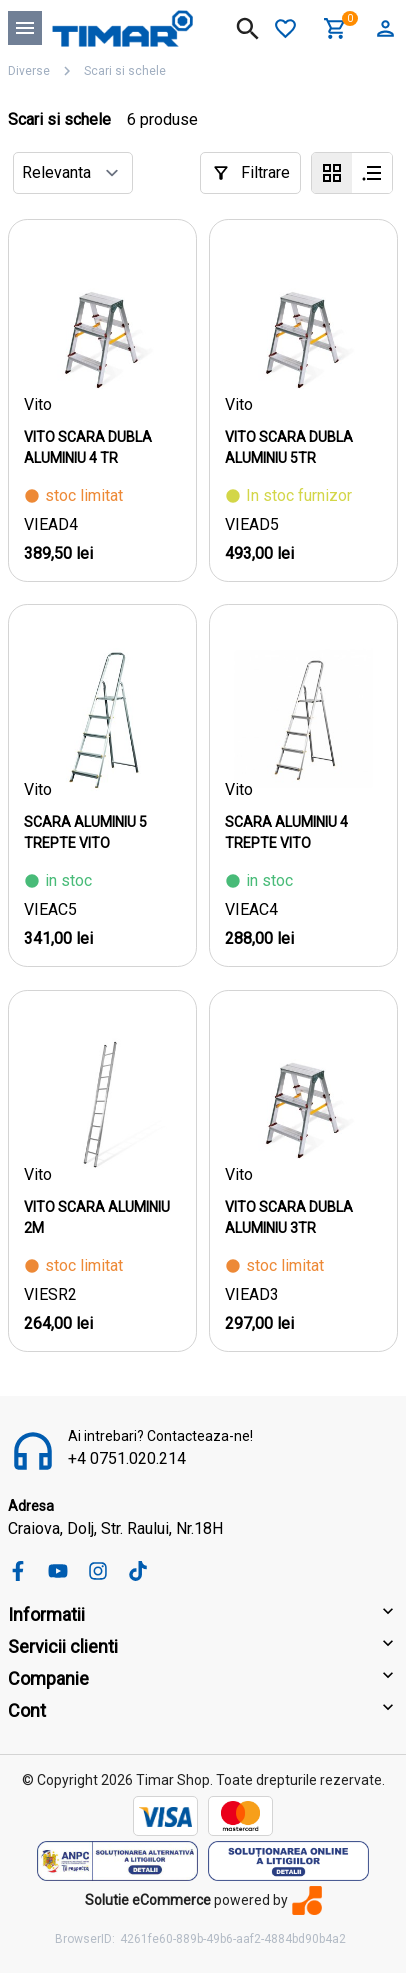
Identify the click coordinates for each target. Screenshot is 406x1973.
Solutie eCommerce (148, 1900)
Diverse (29, 71)
